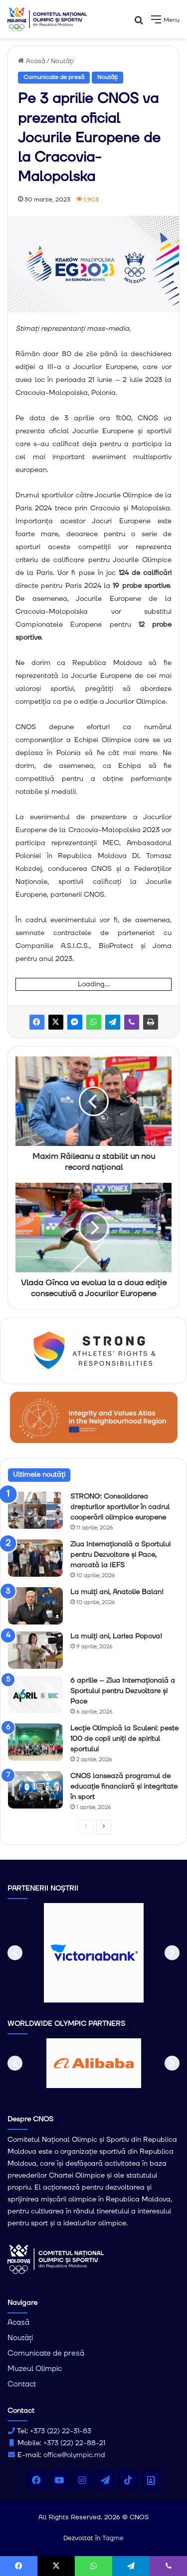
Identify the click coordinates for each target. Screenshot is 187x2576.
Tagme (113, 2538)
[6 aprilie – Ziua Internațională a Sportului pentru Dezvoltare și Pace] (35, 1694)
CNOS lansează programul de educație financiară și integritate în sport (124, 1787)
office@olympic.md (74, 2455)
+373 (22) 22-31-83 (60, 2431)
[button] (14, 1952)
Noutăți (62, 61)
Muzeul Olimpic (34, 2369)
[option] (93, 1953)
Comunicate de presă (53, 77)
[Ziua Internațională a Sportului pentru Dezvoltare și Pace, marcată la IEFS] (35, 1558)
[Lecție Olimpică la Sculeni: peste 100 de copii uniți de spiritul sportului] (35, 1742)
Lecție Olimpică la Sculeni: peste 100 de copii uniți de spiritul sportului (124, 1739)
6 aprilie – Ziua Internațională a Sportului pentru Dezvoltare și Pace (122, 1691)
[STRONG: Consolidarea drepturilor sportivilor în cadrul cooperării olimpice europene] (35, 1510)
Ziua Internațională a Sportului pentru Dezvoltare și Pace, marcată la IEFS (120, 1555)
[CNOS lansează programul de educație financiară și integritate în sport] (35, 1790)
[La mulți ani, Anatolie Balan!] (35, 1605)
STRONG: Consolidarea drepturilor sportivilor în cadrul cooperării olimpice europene (120, 1507)
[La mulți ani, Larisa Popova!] (35, 1650)
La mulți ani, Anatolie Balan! (117, 1592)
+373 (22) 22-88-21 (74, 2443)
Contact (21, 2384)
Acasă (31, 61)
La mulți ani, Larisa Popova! (116, 1636)
